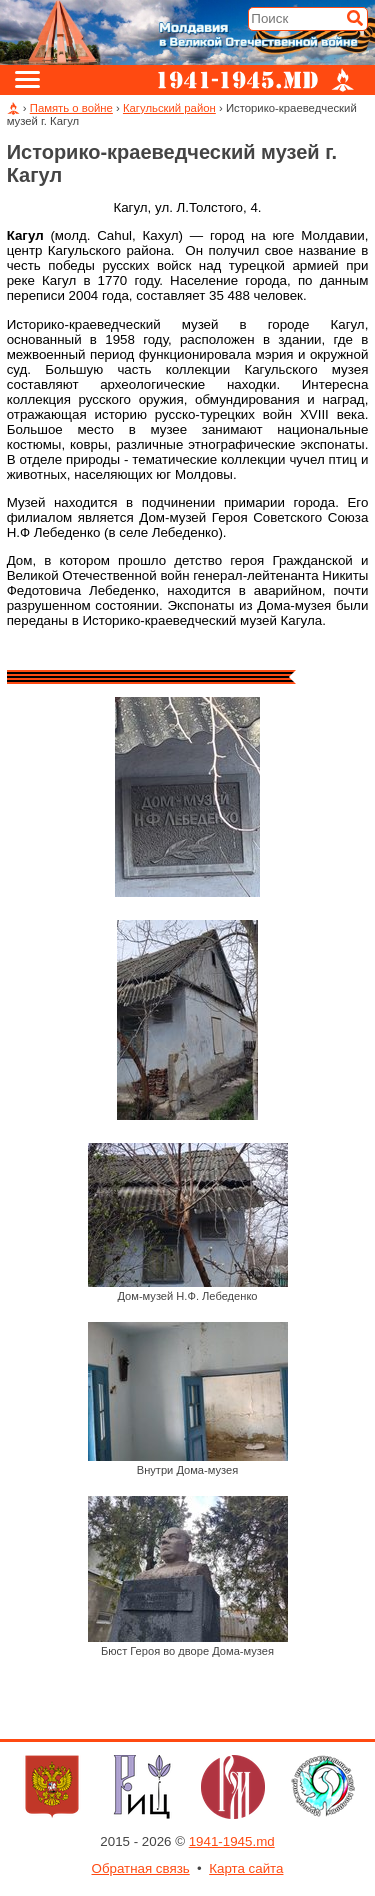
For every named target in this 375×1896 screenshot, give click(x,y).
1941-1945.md (232, 1841)
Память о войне (71, 108)
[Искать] (355, 18)
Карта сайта (246, 1868)
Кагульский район (169, 108)
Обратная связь (141, 1868)
